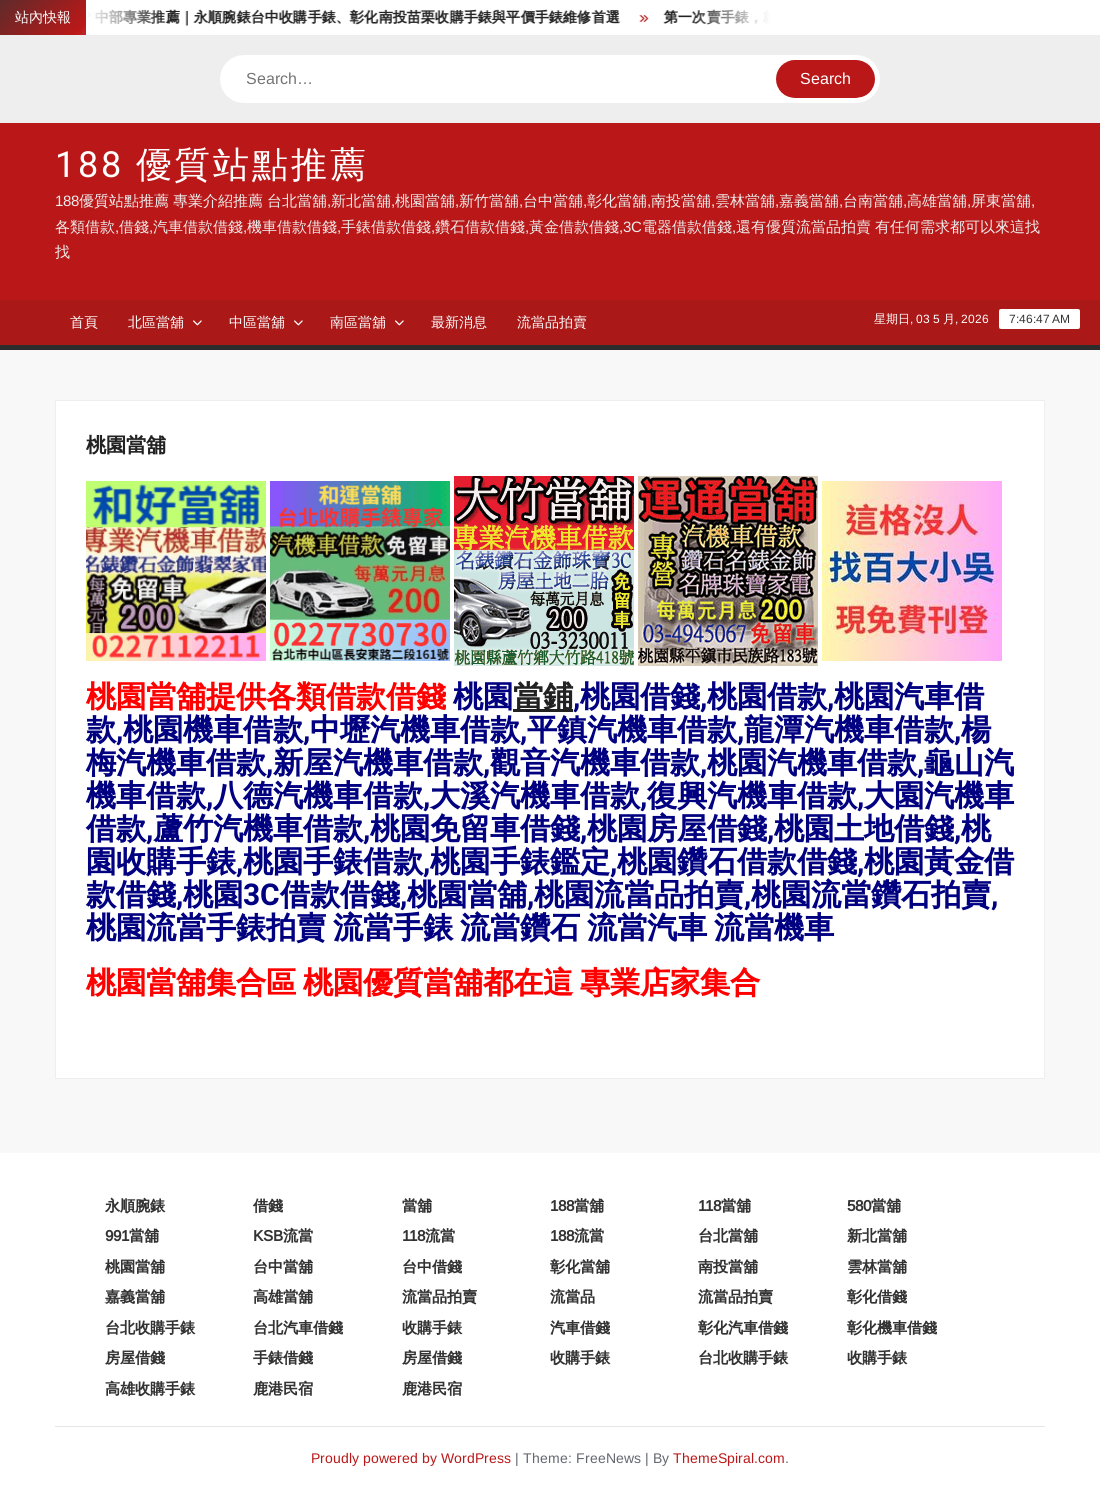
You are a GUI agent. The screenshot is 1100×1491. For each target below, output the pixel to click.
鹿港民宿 (283, 1388)
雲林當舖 (877, 1266)
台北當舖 (728, 1235)
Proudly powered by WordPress (411, 1458)
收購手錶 (432, 1327)
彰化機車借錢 (892, 1327)
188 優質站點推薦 (212, 165)
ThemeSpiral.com (729, 1458)
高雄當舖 (283, 1296)
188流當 (577, 1235)
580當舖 (874, 1205)
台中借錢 (432, 1266)
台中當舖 (283, 1266)
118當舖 (724, 1205)
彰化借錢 (877, 1296)
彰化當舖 (580, 1266)
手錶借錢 (283, 1357)
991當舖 (132, 1235)
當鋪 (543, 698)
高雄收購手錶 (150, 1388)
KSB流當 (283, 1235)
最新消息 (459, 322)
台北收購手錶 (150, 1327)
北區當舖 (156, 322)
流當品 (572, 1296)
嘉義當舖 (135, 1296)
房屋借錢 (135, 1357)
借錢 (268, 1205)
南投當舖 (728, 1266)
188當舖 (577, 1205)
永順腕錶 (135, 1205)
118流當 (428, 1235)
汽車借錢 (580, 1327)
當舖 (417, 1205)
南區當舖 (358, 322)
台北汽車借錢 (298, 1327)
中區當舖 (257, 322)
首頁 (84, 322)
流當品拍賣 (552, 322)
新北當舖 (877, 1235)
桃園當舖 (135, 1266)
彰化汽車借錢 (743, 1327)
